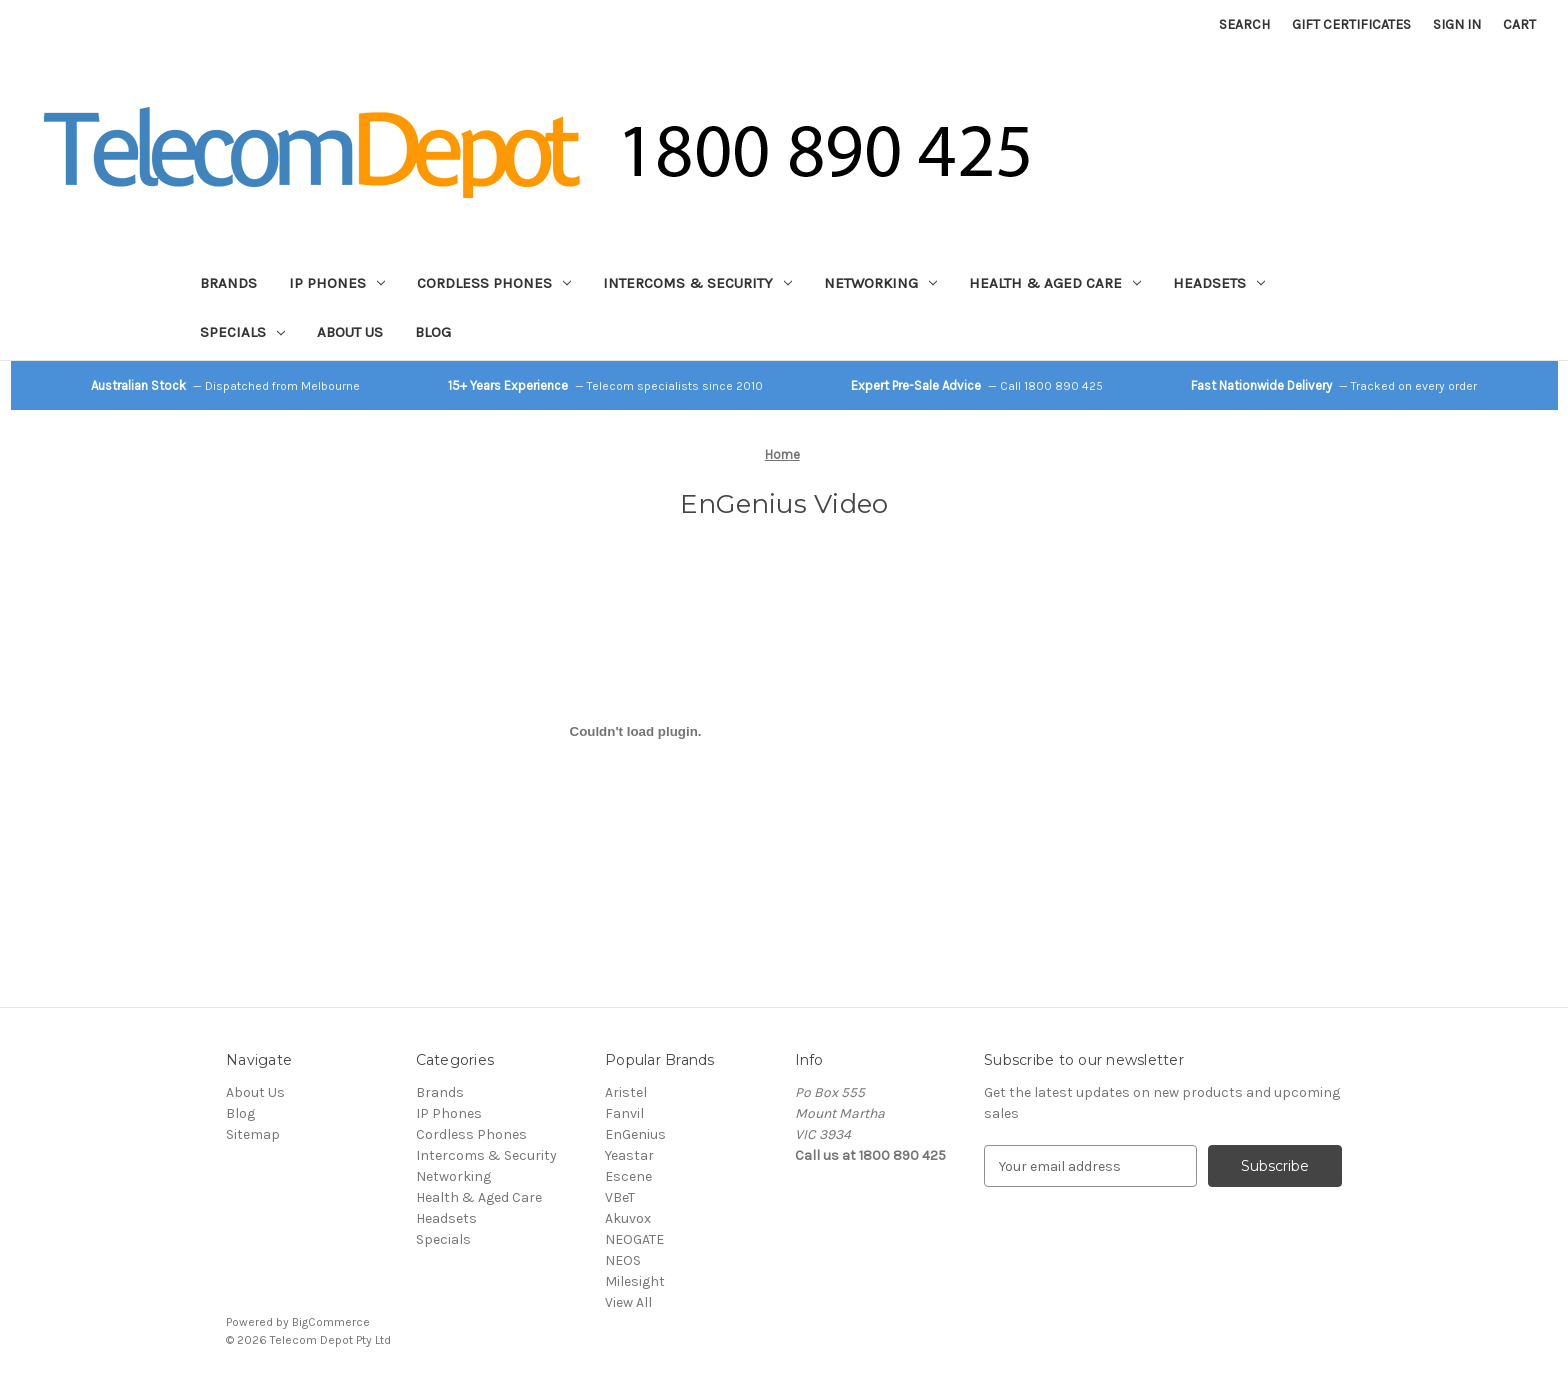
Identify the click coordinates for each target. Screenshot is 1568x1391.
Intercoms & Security (697, 283)
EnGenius (635, 1134)
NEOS (623, 1260)
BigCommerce (331, 1322)
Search (1244, 24)
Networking (880, 283)
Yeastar (629, 1155)
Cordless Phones (494, 283)
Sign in (1457, 24)
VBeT (620, 1197)
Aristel (626, 1092)
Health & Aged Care (1055, 283)
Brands (228, 283)
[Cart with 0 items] (1519, 24)
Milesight (635, 1281)
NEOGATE (634, 1239)
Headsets (1219, 283)
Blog (433, 332)
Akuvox (628, 1218)
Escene (628, 1176)
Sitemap (253, 1134)
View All (628, 1302)
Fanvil (624, 1113)
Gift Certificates (1351, 24)
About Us (350, 332)
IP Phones (337, 283)
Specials (242, 332)
